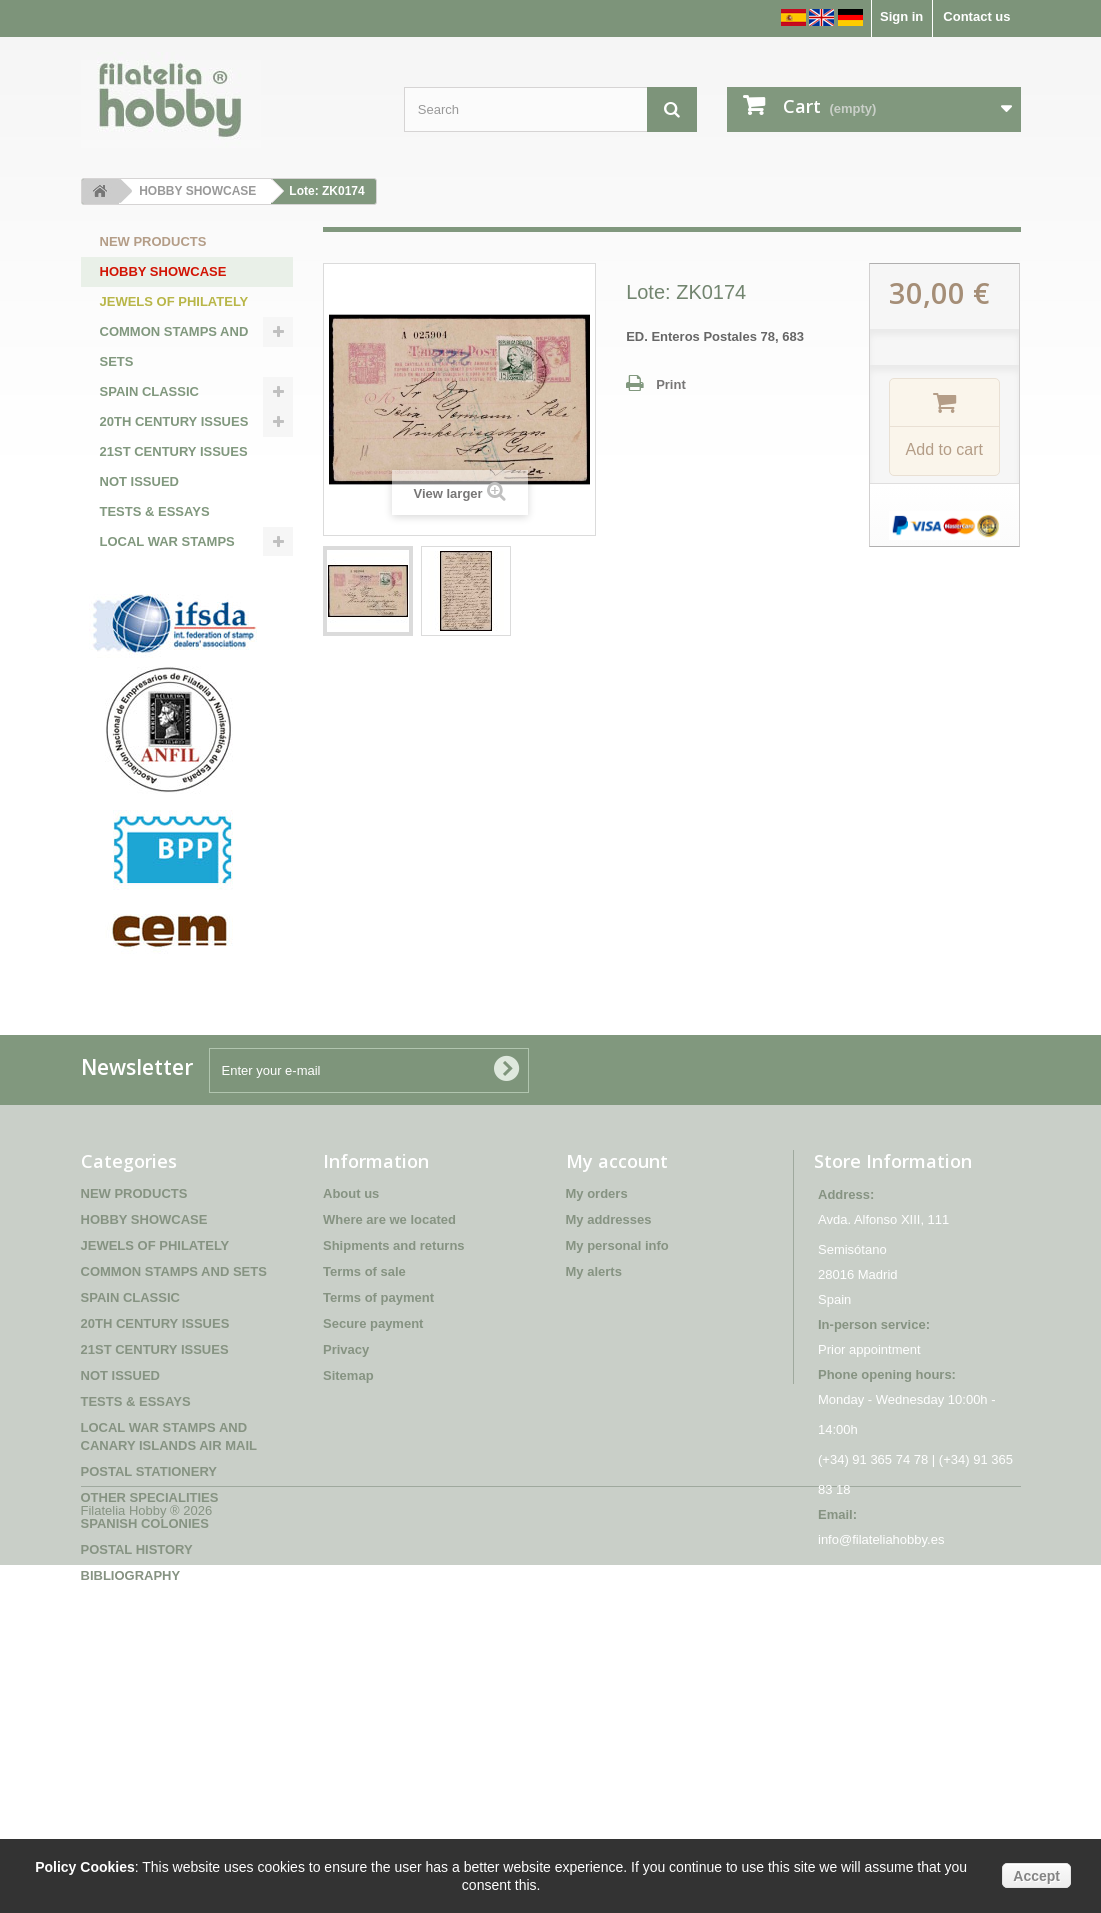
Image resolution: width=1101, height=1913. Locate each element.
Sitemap (348, 1586)
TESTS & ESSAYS (155, 511)
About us (351, 1404)
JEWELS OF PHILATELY (174, 301)
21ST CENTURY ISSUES (174, 451)
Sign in (901, 16)
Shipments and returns (394, 1456)
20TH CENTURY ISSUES (174, 421)
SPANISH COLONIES (164, 691)
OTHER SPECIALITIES (169, 661)
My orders (597, 1404)
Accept (1036, 1876)
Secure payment (373, 1534)
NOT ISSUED (139, 481)
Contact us (976, 16)
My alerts (594, 1482)
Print (671, 384)
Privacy (346, 1560)
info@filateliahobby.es (881, 1750)
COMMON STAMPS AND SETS (174, 346)
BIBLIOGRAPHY (150, 751)
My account (617, 1372)
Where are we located (389, 1430)
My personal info (617, 1456)
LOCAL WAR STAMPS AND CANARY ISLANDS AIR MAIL (173, 571)
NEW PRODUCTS (153, 241)
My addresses (609, 1430)
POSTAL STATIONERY (168, 631)
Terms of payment (378, 1508)
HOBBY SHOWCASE (163, 271)
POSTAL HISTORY (156, 721)
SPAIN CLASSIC (149, 391)
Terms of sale (364, 1482)
